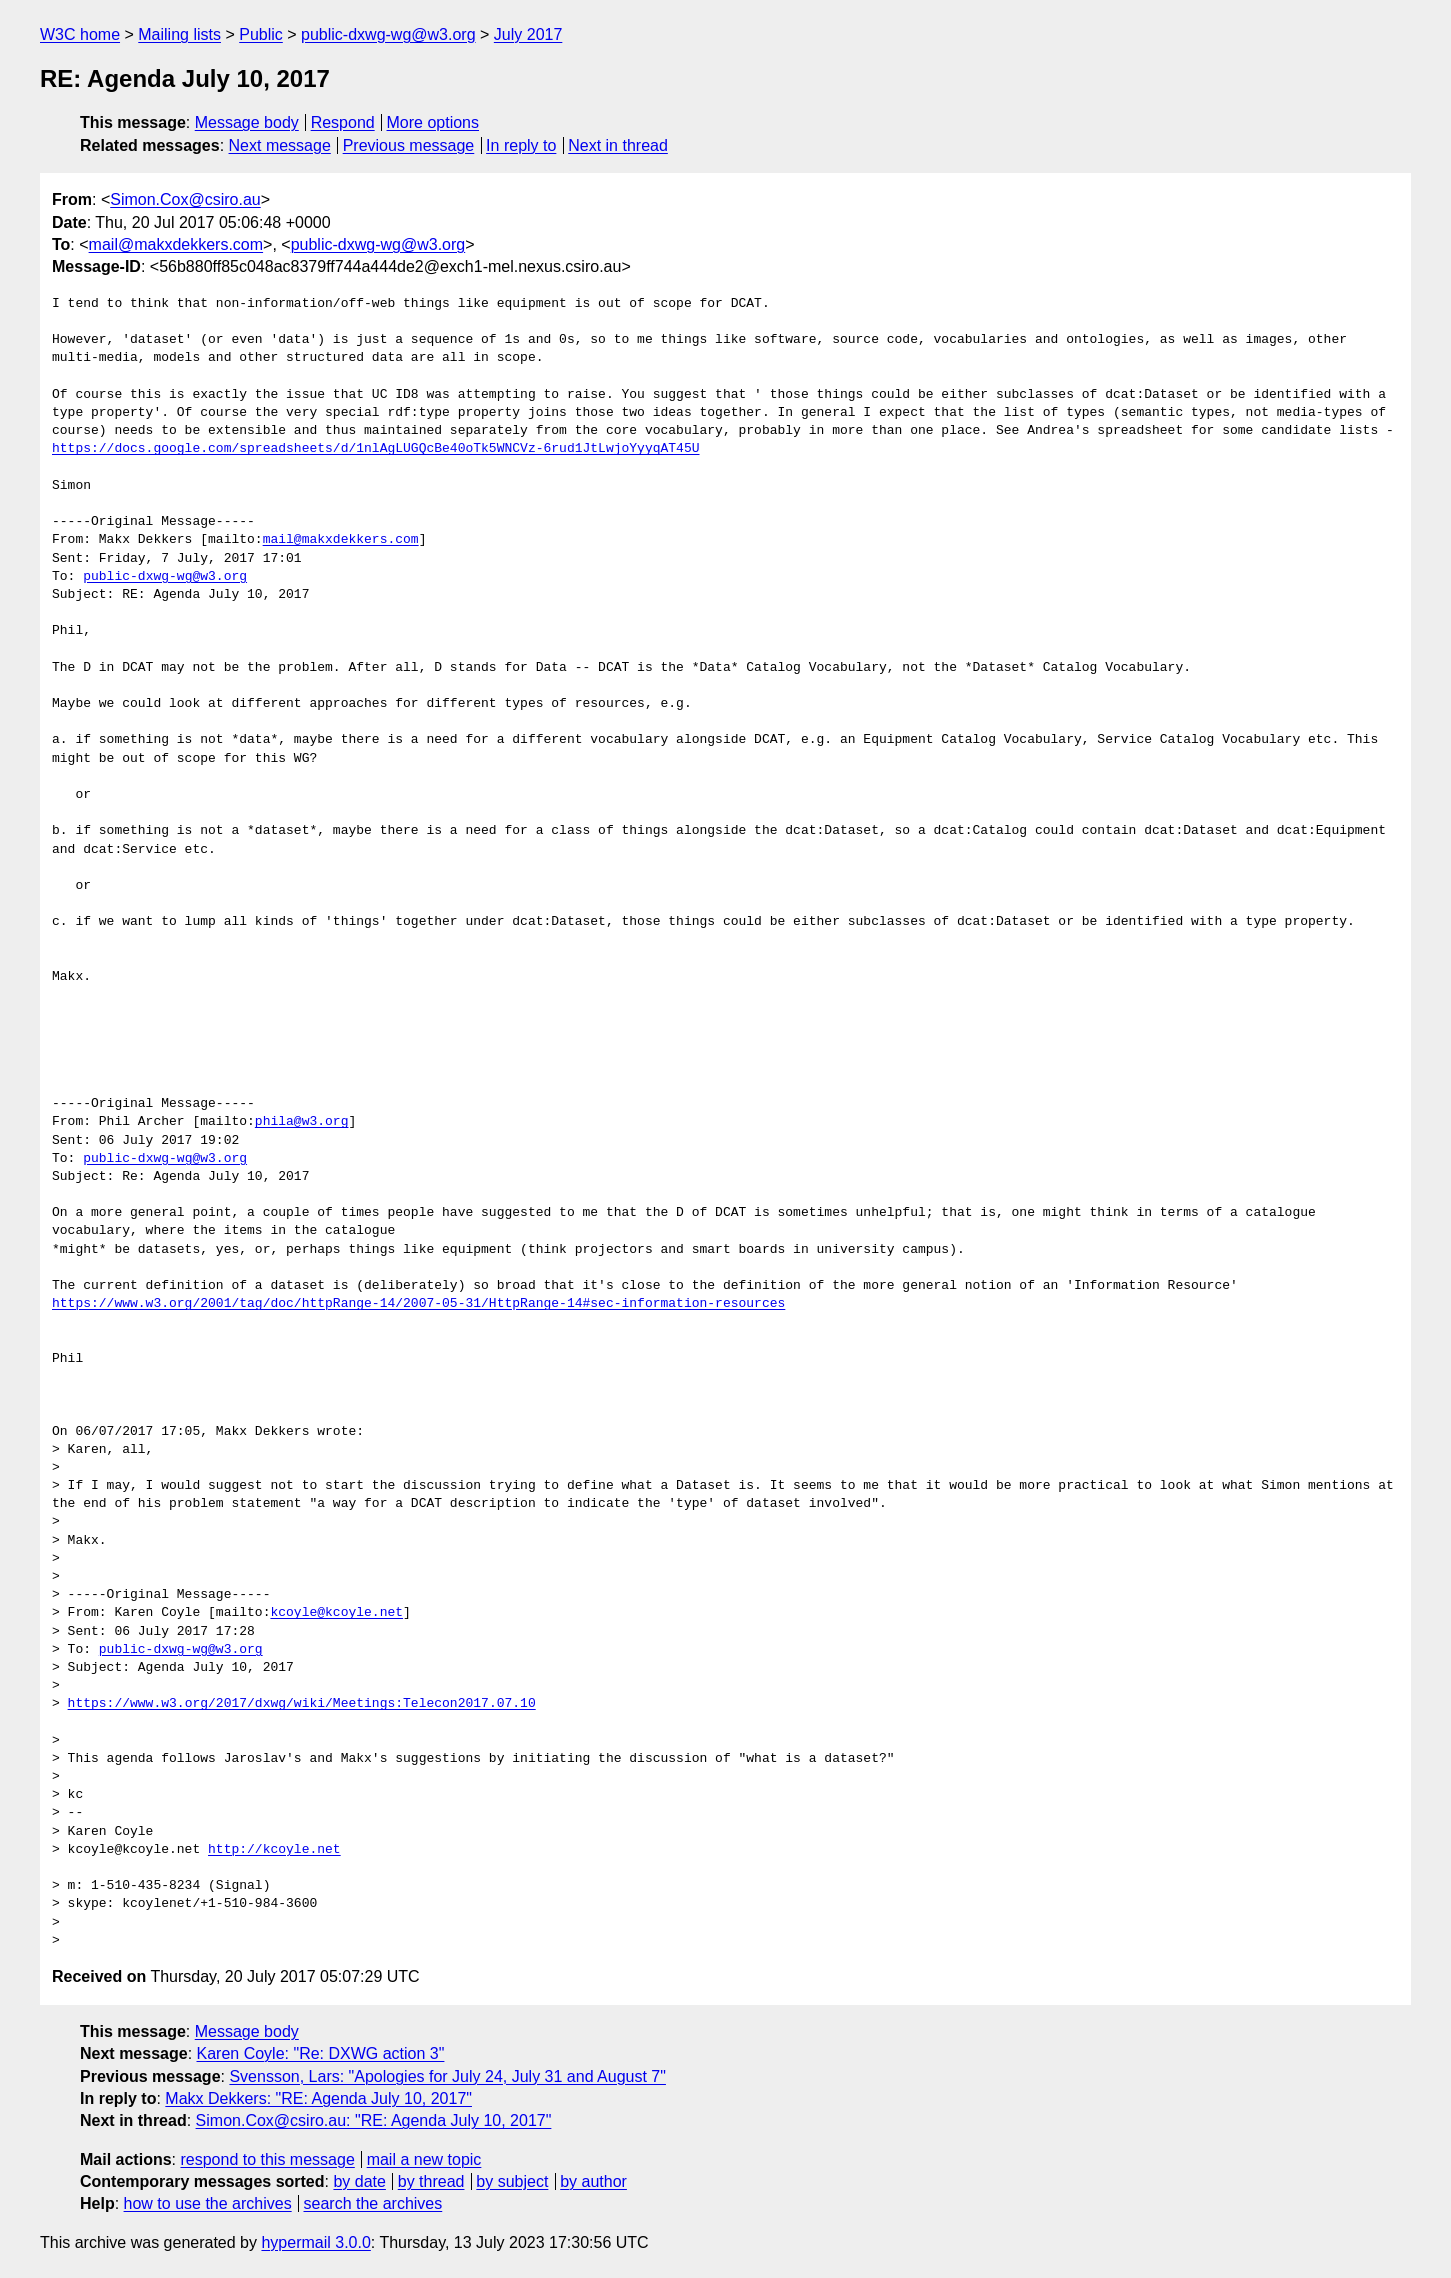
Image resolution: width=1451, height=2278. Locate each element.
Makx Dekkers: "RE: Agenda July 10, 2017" (318, 2098)
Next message (280, 145)
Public (261, 34)
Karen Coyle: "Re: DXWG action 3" (321, 2053)
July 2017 (528, 34)
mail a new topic (424, 2159)
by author (593, 2181)
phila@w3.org (302, 1122)
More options (433, 122)
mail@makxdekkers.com (176, 244)
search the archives (373, 2203)
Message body (247, 122)
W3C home (80, 34)
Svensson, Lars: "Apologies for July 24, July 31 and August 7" (447, 2076)
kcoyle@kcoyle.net (336, 1613)
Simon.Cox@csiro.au (185, 199)
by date (359, 2181)
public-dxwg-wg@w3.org (388, 34)
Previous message (409, 145)
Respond (343, 122)
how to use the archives (208, 2203)
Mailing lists (179, 34)
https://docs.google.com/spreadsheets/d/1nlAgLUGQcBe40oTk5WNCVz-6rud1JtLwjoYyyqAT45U (375, 449)
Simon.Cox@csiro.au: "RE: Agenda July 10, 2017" (374, 2120)
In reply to (521, 145)
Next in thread (618, 145)
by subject (512, 2181)
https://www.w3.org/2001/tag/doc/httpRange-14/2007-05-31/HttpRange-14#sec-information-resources (418, 1304)
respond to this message (267, 2159)
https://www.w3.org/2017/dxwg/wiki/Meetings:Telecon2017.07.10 (302, 1704)
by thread (431, 2181)
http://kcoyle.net (274, 1850)
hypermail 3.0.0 (315, 2242)
